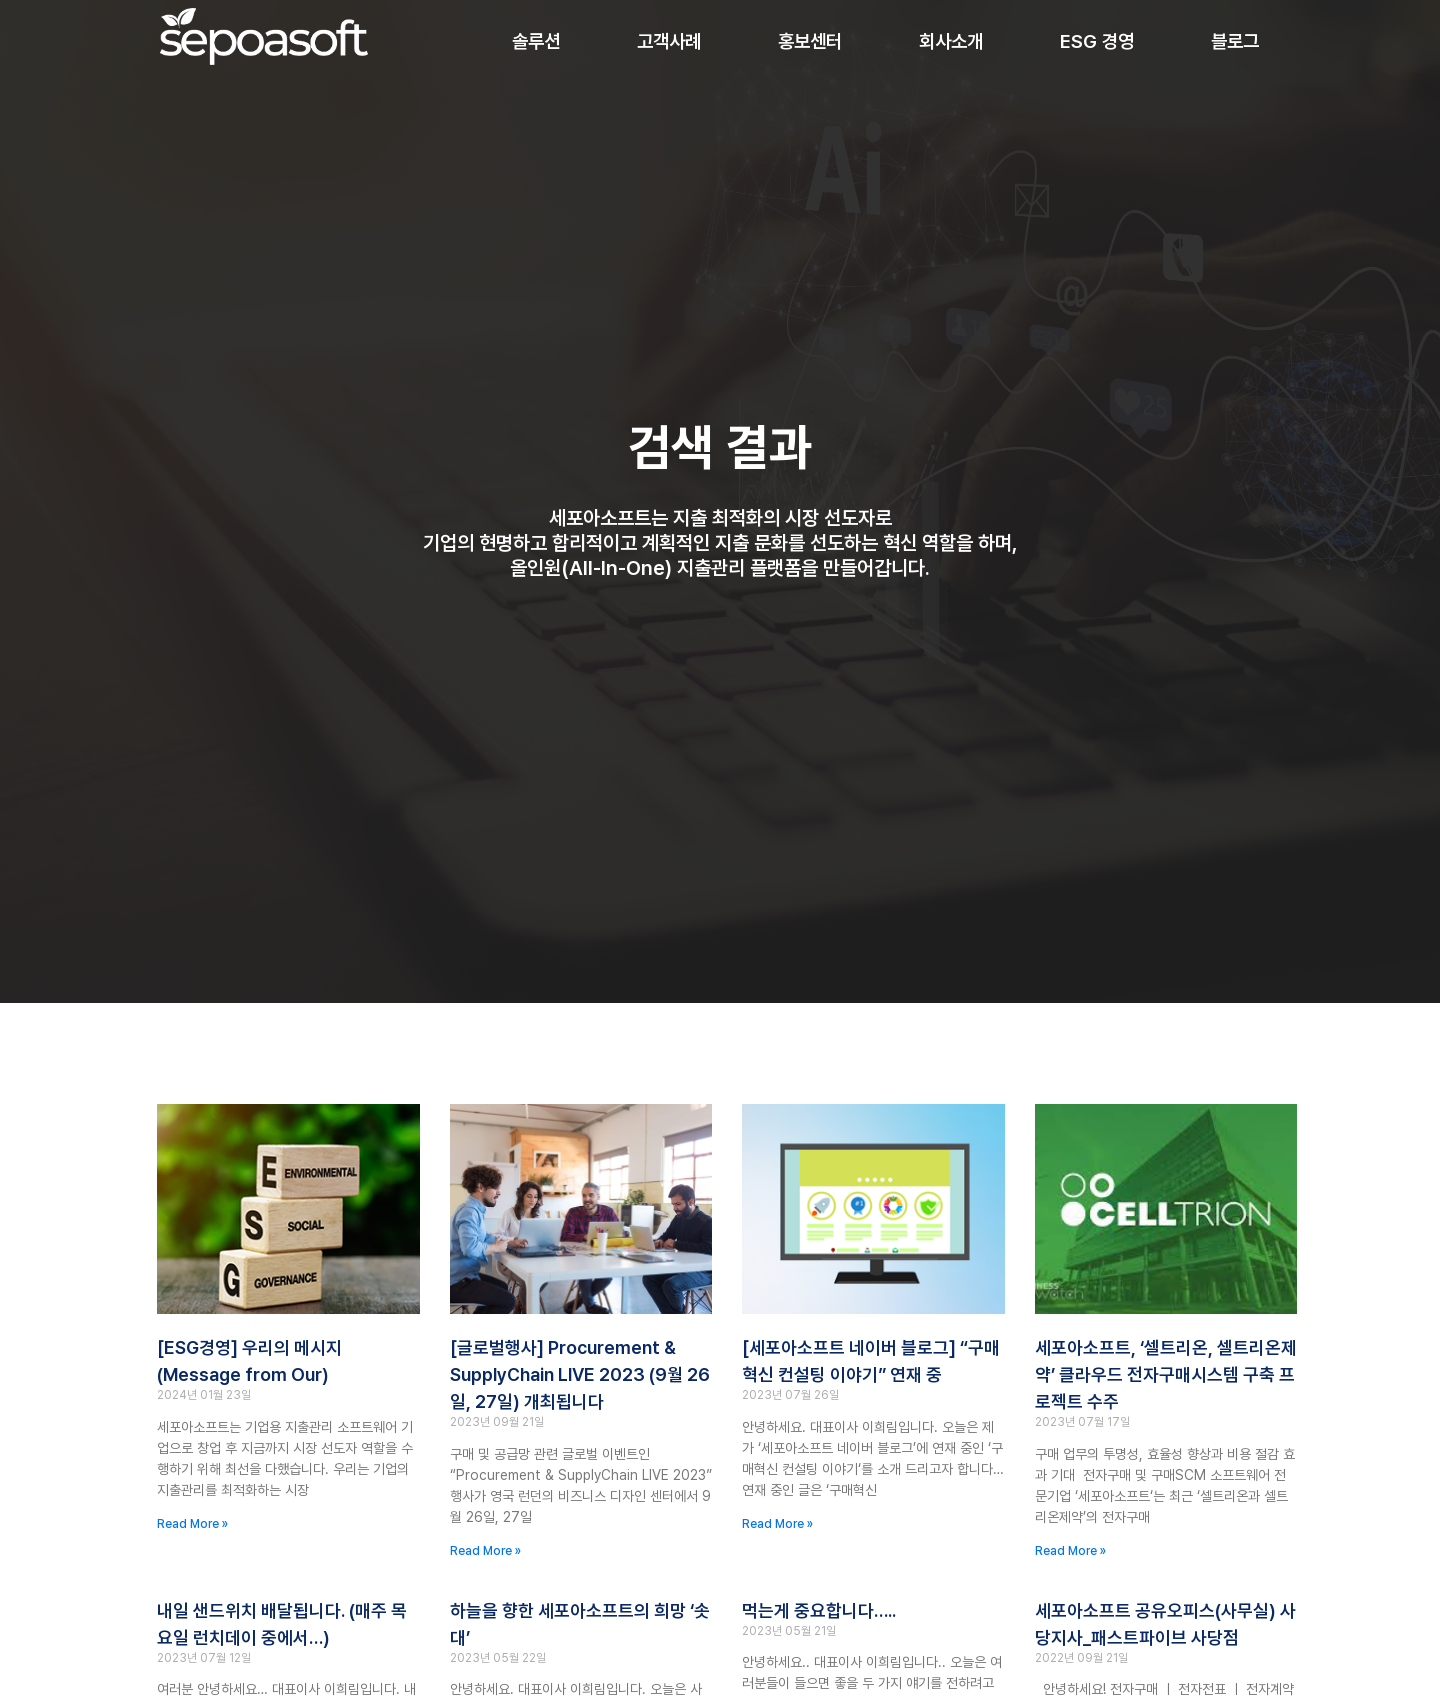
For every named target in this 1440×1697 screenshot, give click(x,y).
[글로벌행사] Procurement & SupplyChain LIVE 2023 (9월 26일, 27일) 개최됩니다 (580, 1374)
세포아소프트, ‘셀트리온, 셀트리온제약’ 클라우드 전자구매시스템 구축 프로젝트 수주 (1166, 1374)
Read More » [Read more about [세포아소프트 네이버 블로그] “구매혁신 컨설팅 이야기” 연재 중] (777, 1524)
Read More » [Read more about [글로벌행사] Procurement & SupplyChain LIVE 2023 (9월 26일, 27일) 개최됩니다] (485, 1551)
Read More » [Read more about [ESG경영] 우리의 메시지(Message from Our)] (192, 1524)
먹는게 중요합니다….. (819, 1610)
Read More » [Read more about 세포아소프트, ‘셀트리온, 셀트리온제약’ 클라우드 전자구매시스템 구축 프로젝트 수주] (1070, 1551)
